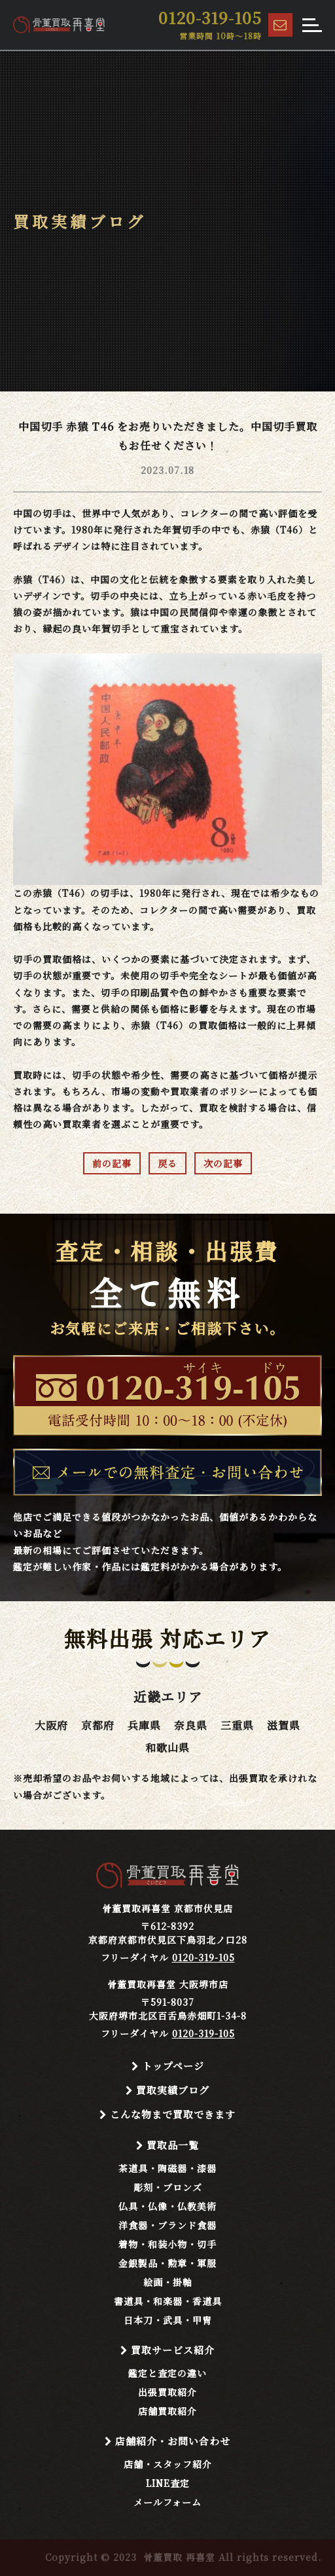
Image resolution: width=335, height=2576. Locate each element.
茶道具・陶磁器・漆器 (167, 2168)
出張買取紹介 (167, 2392)
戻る (167, 1163)
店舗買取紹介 (167, 2411)
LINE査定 (168, 2483)
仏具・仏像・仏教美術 (167, 2206)
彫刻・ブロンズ (167, 2187)
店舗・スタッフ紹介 (168, 2464)
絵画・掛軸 (167, 2282)
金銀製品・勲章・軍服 (167, 2263)
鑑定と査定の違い (167, 2373)
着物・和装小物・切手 (167, 2244)
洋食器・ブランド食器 (167, 2225)
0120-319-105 (203, 1957)
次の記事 (223, 1163)
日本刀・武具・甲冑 (168, 2320)
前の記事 (112, 1163)
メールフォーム (167, 2502)
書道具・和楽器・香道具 (168, 2301)
